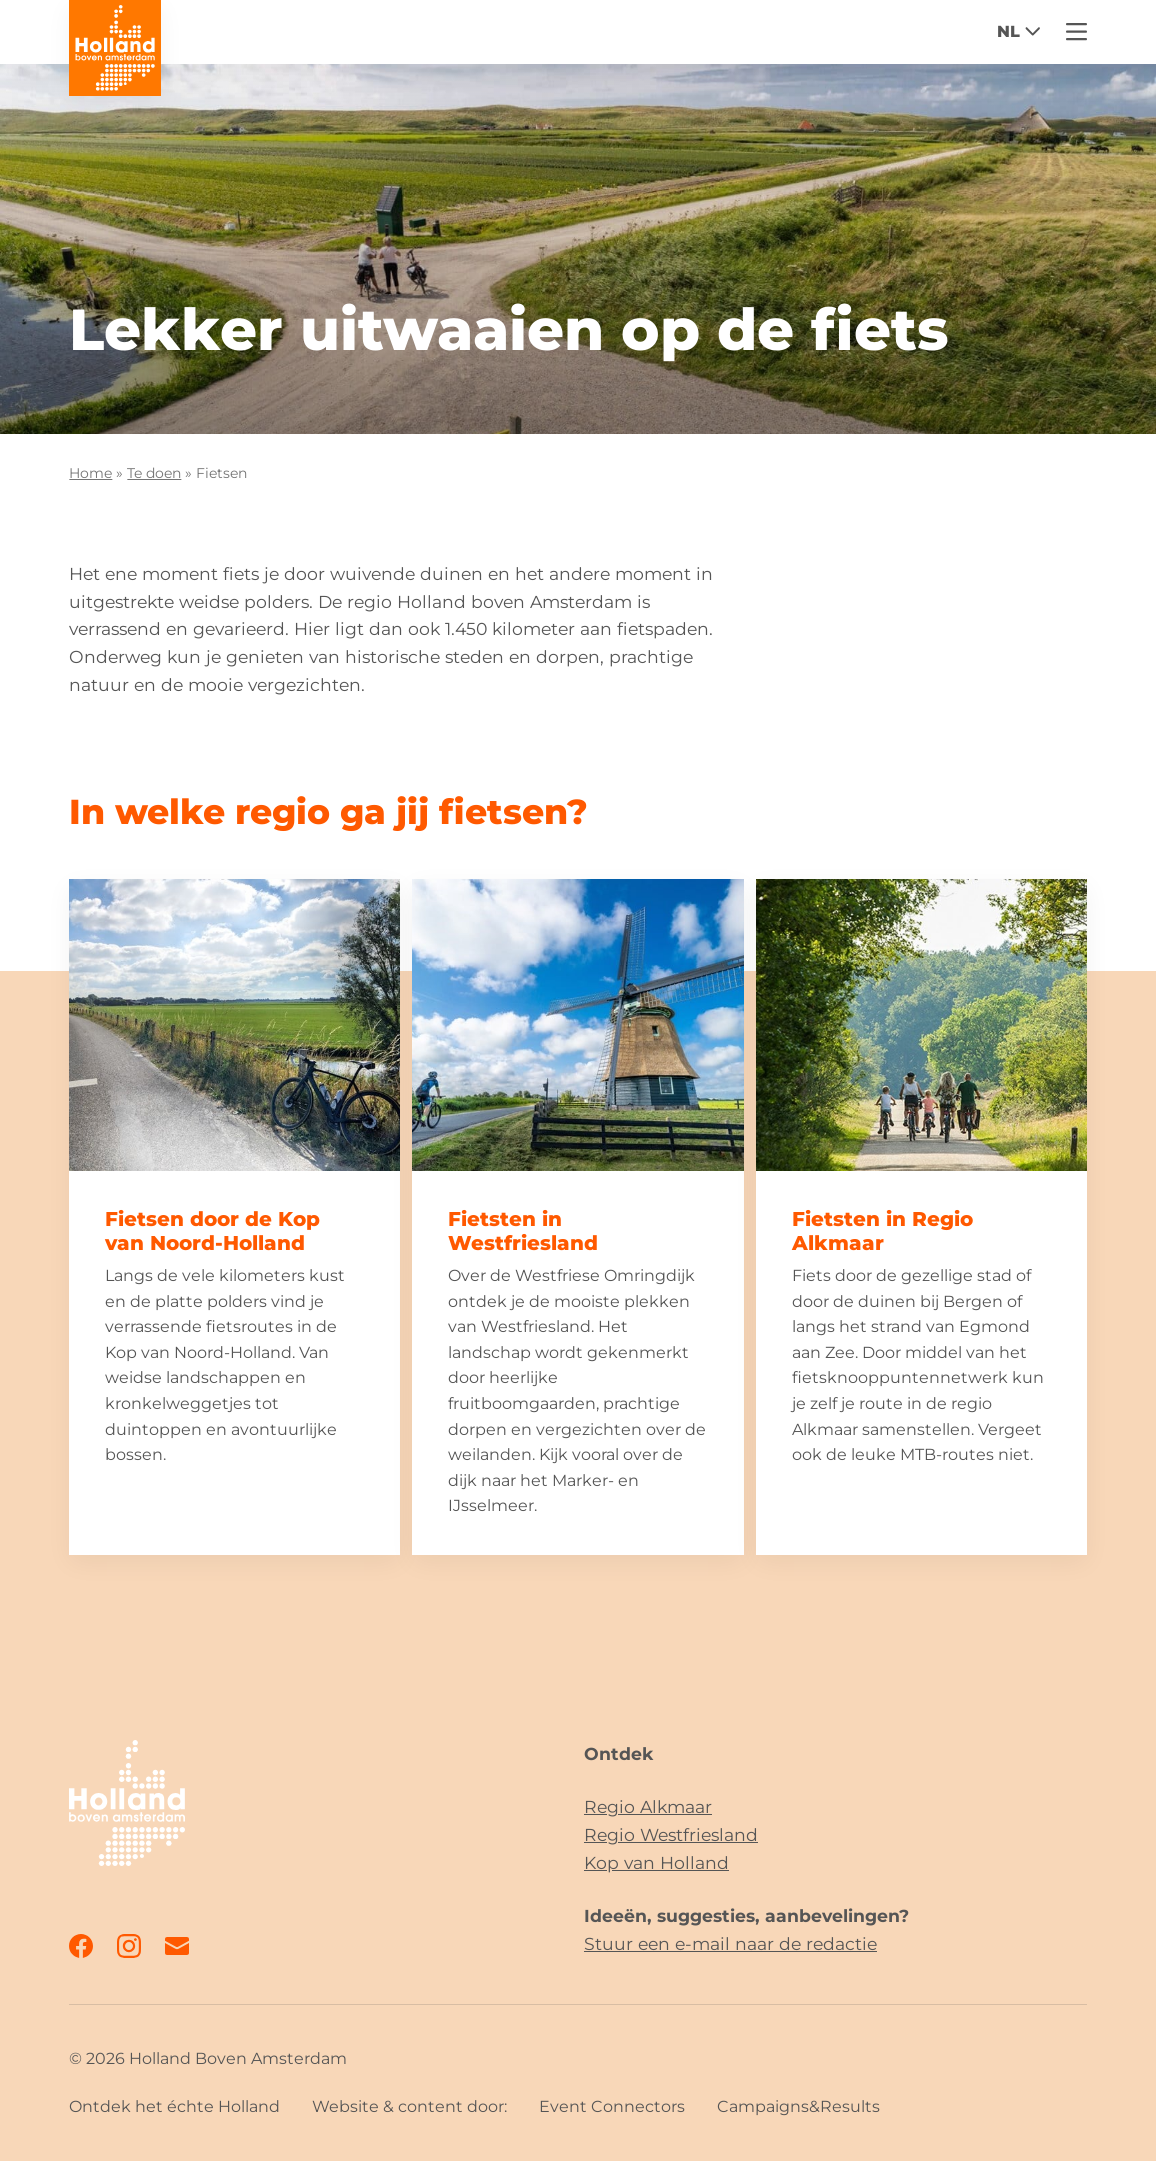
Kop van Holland (656, 1862)
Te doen (154, 473)
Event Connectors (612, 2106)
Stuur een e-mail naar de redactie (730, 1943)
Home (90, 473)
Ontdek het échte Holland (174, 2106)
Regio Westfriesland (671, 1834)
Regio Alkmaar (648, 1806)
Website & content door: (409, 2106)
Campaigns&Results (798, 2106)
